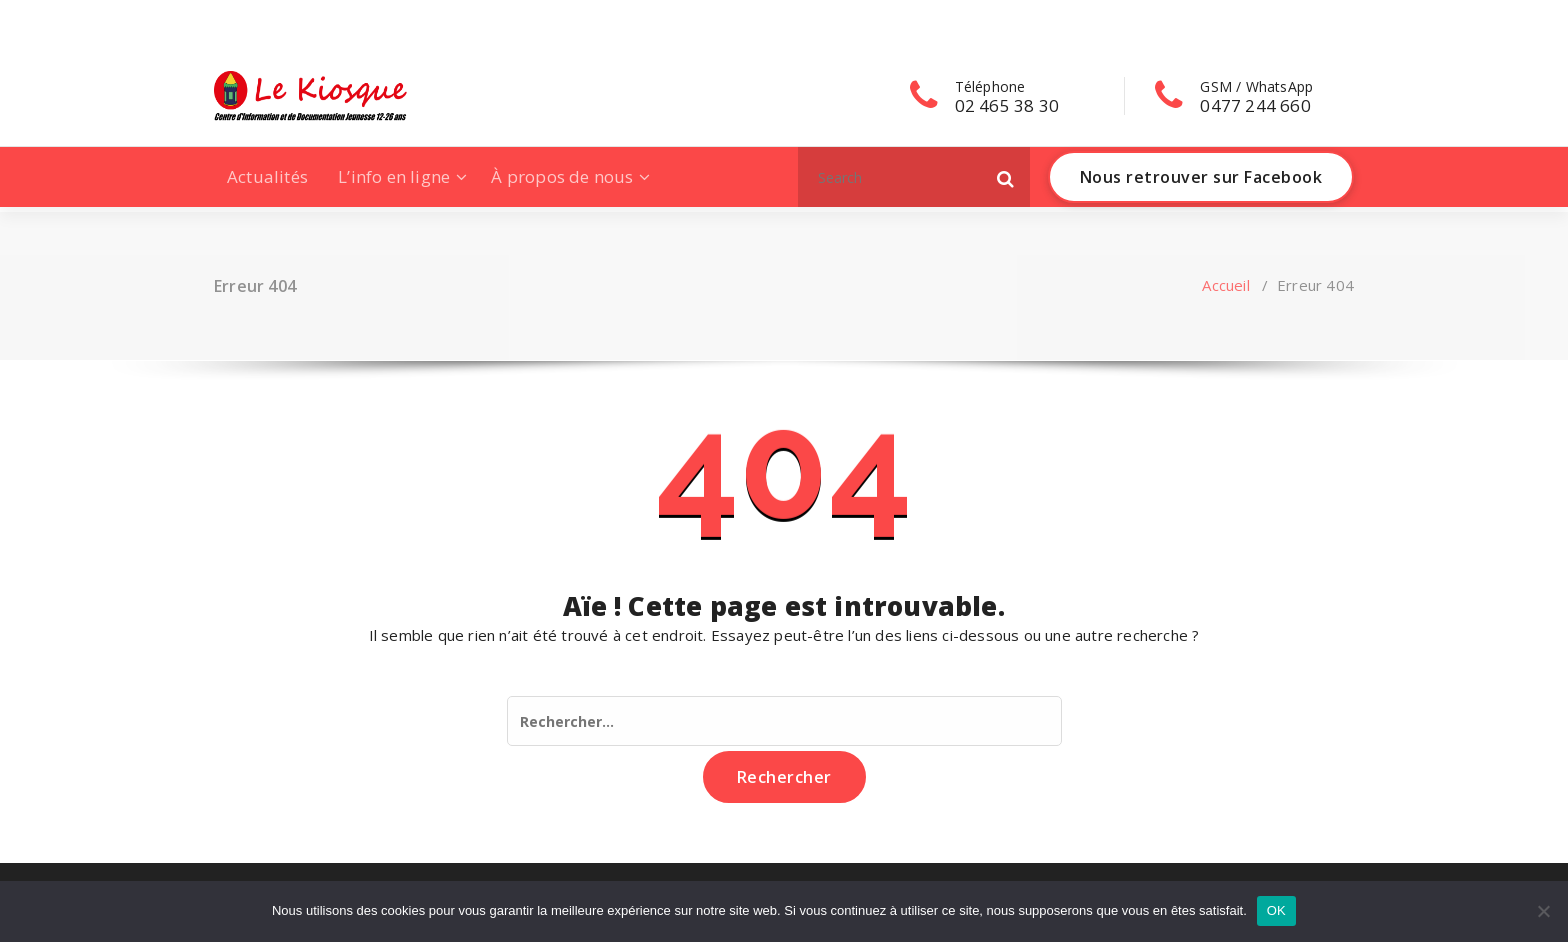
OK (1276, 910)
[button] (1006, 177)
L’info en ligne (394, 176)
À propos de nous (562, 176)
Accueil (1225, 285)
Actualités (267, 176)
